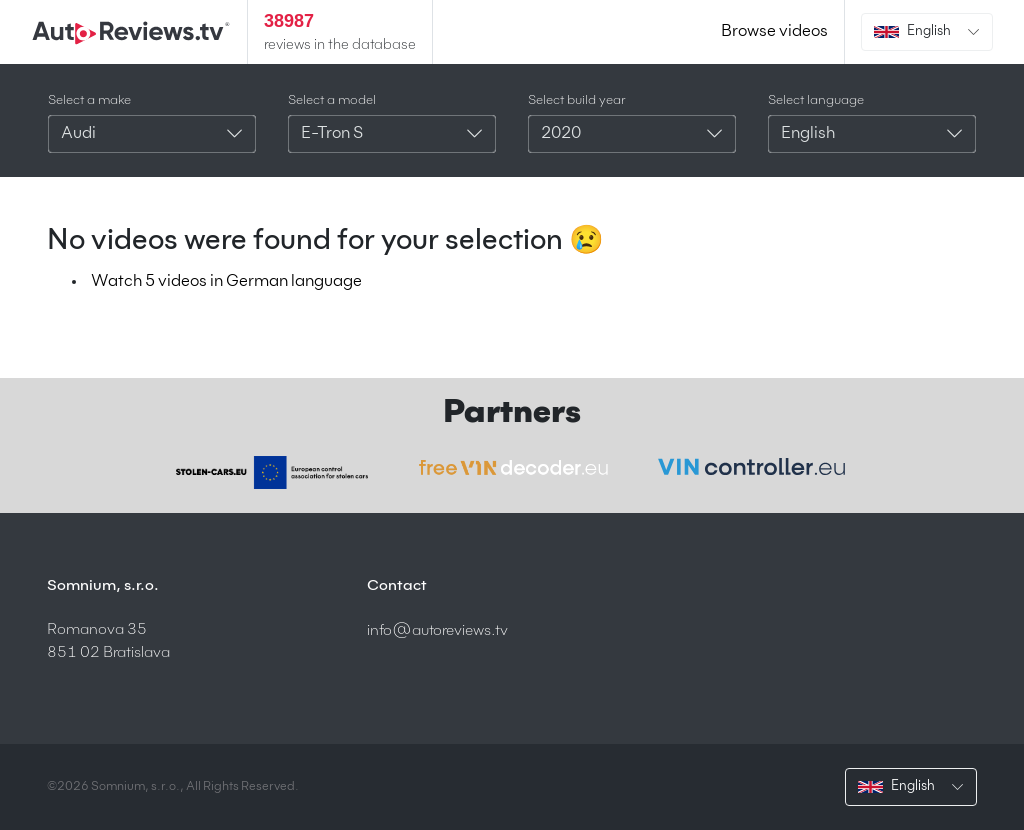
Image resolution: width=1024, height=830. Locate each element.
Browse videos (774, 32)
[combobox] (152, 134)
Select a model (332, 100)
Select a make (89, 100)
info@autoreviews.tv (437, 630)
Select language (816, 100)
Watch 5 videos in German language (226, 282)
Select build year (577, 100)
